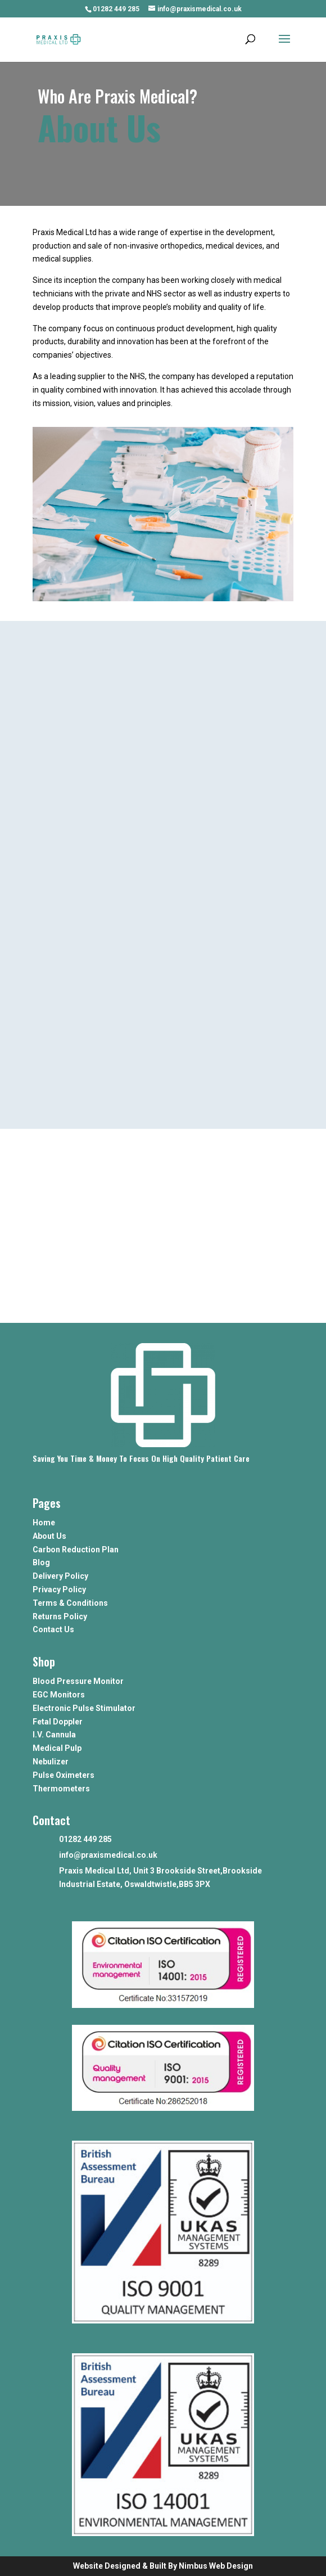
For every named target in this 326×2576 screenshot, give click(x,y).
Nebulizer (51, 1761)
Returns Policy (60, 1616)
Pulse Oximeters (63, 1775)
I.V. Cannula (54, 1734)
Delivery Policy (60, 1575)
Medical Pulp (57, 1748)
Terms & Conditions (70, 1602)
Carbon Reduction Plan (76, 1549)
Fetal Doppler (58, 1721)
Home (44, 1522)
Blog (41, 1562)
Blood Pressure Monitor (78, 1681)
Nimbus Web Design (216, 2565)
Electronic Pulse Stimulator (84, 1708)
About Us (49, 1536)
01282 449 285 (116, 9)
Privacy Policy (59, 1589)
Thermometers (61, 1788)
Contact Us (53, 1629)
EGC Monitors (59, 1694)
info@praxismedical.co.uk (108, 1854)
